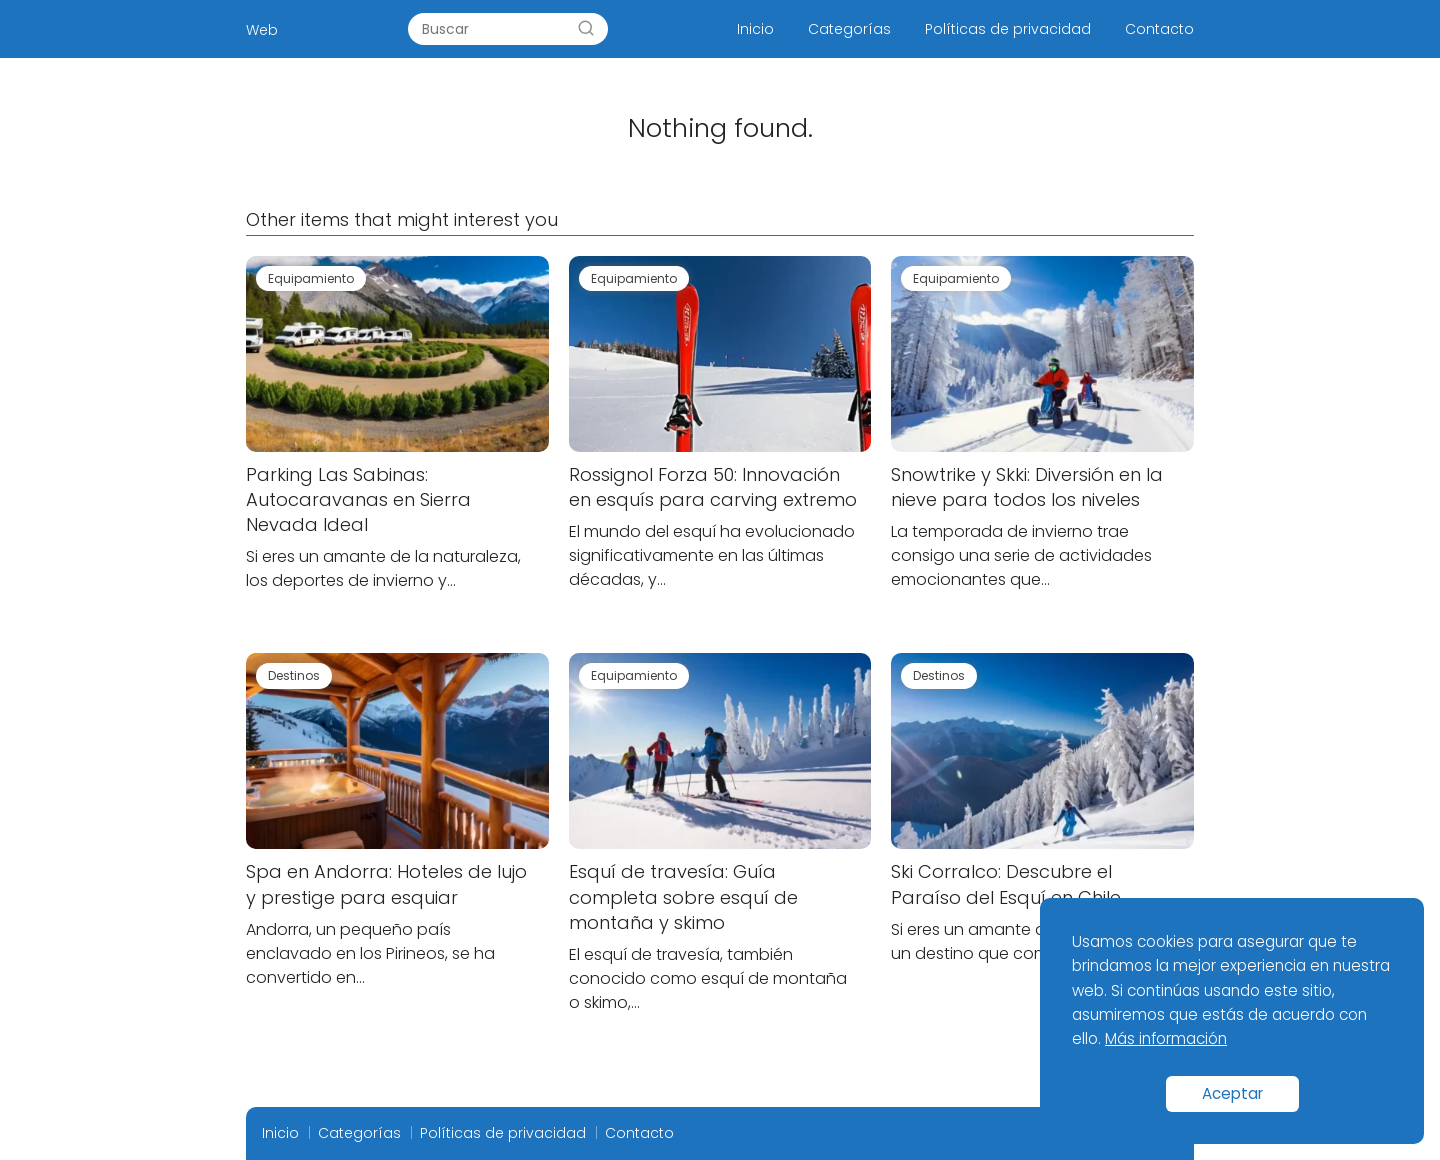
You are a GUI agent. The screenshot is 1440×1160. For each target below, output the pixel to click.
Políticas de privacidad (1008, 29)
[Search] (586, 29)
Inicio (755, 29)
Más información (1166, 1038)
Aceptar (1232, 1093)
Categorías (849, 29)
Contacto (1159, 29)
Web (262, 30)
